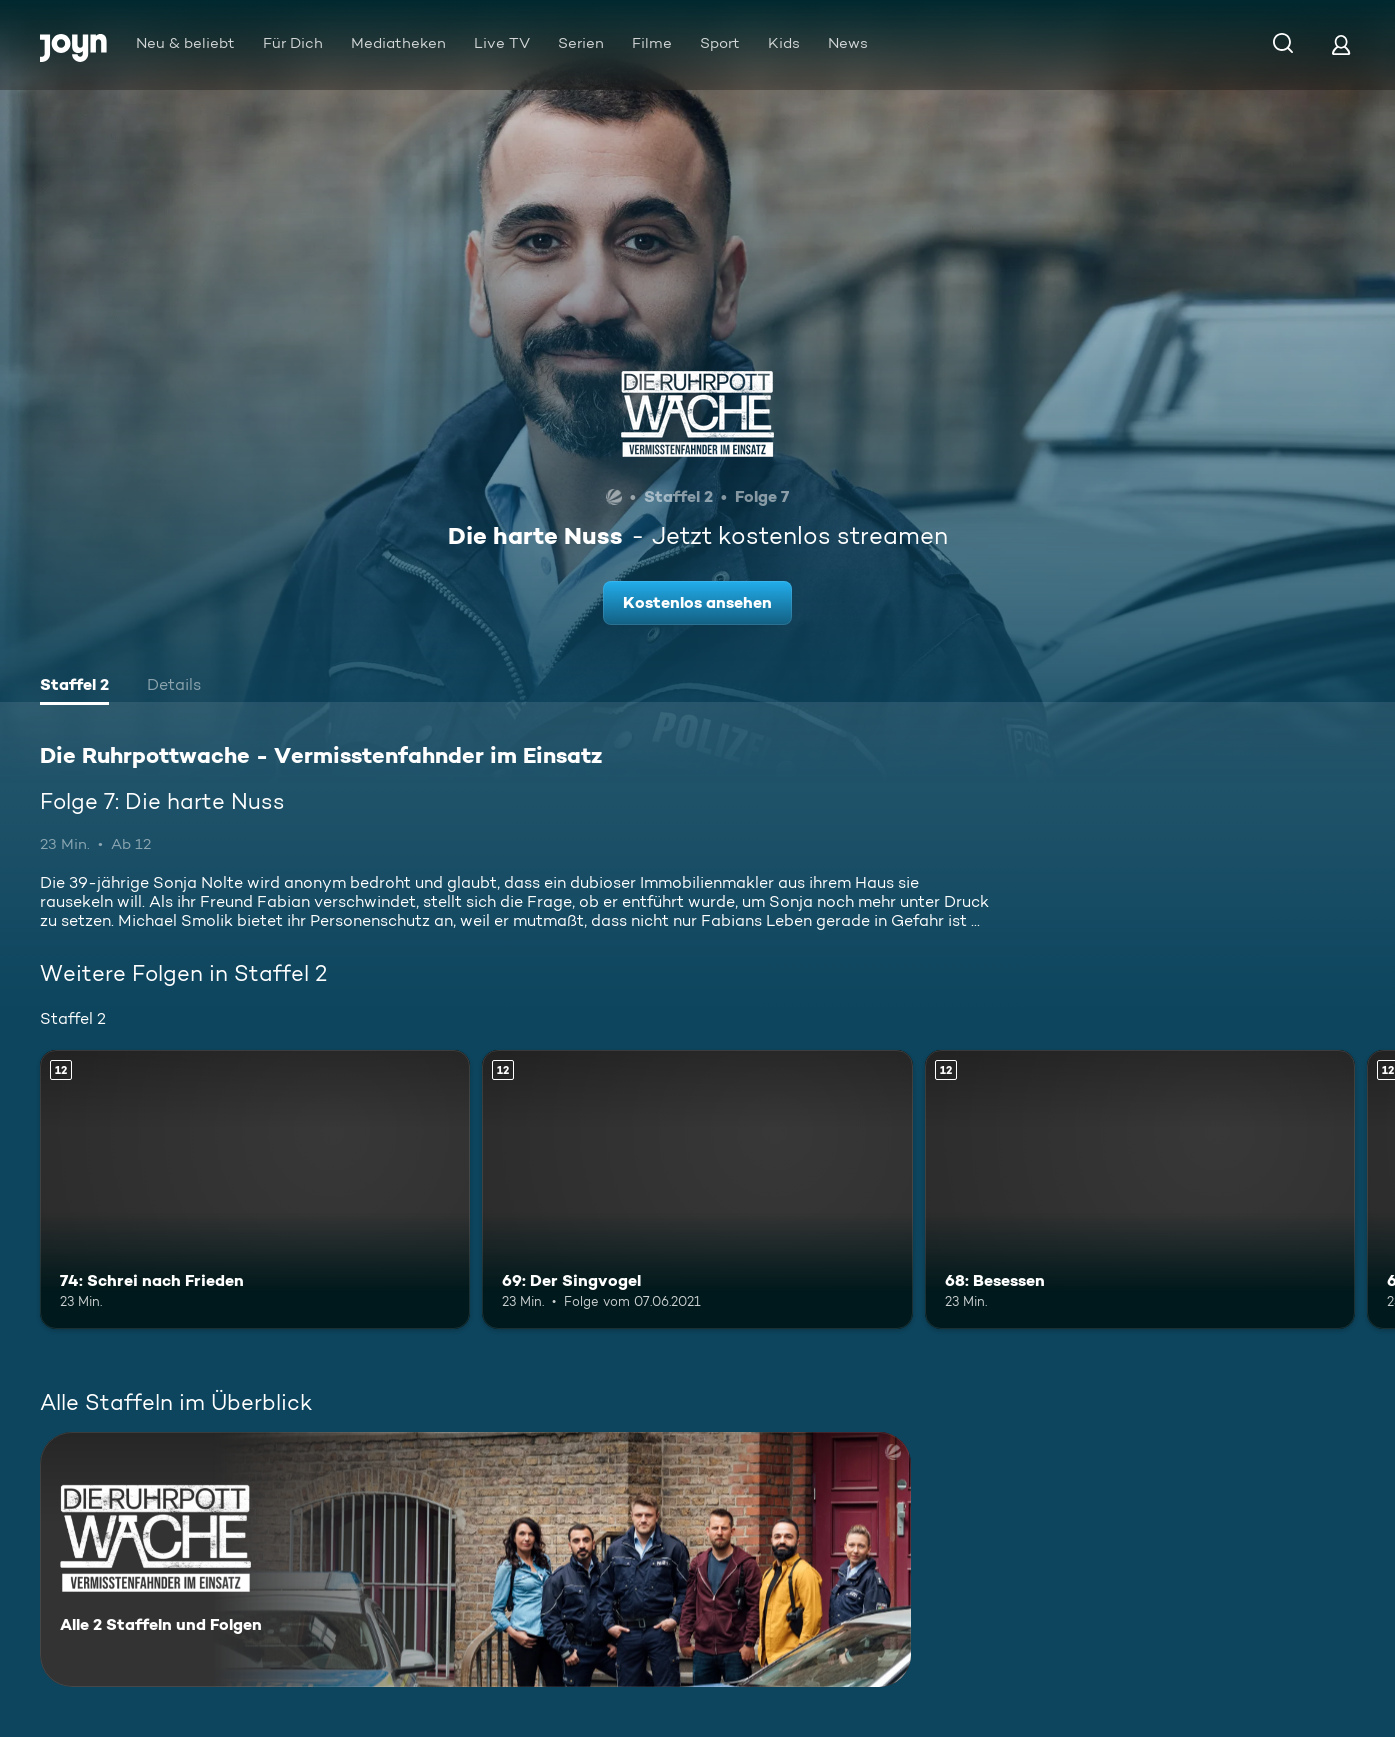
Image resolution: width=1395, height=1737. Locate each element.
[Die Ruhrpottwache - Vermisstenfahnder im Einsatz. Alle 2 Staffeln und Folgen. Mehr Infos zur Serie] (475, 1559)
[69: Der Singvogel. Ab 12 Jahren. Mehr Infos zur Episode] (697, 1190)
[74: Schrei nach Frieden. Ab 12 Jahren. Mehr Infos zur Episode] (255, 1190)
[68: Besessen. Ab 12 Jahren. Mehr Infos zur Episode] (1140, 1190)
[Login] (1341, 44)
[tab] (74, 687)
